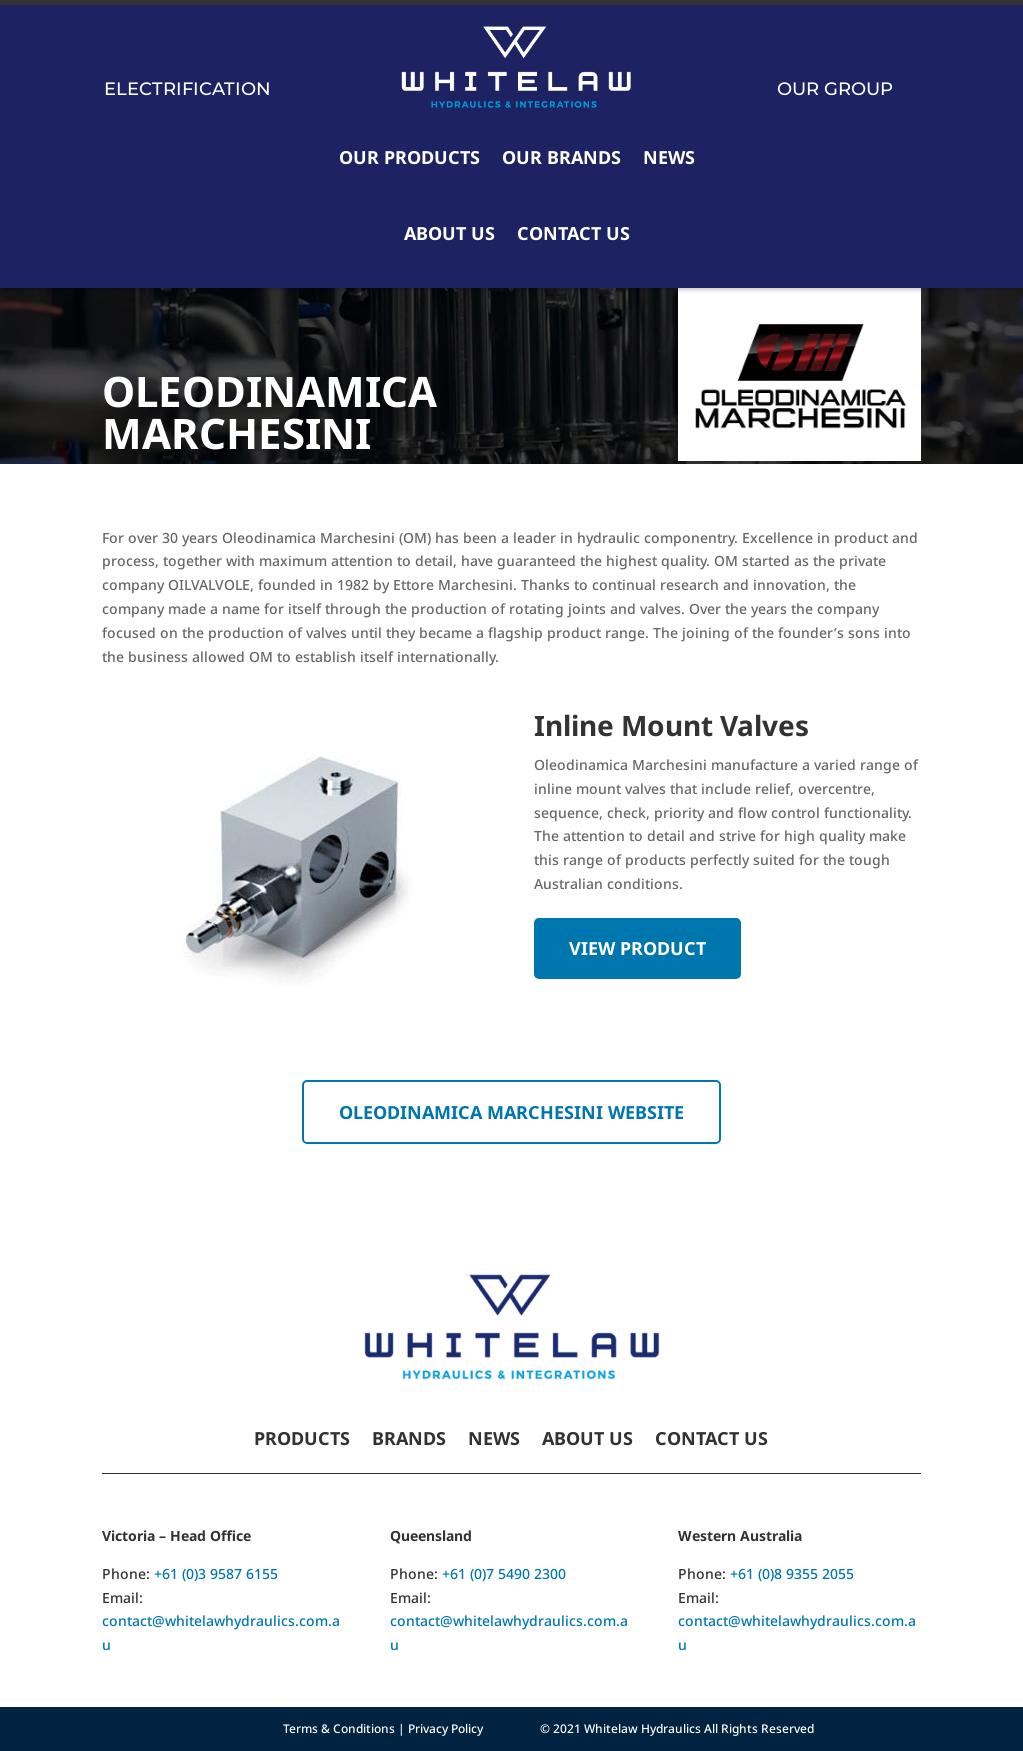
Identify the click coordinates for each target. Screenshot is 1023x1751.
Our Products (409, 157)
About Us (449, 233)
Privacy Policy (445, 1728)
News (669, 157)
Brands (409, 1440)
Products (302, 1440)
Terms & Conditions (339, 1728)
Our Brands (561, 157)
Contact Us (573, 233)
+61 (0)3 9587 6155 (216, 1573)
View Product (637, 948)
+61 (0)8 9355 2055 (792, 1573)
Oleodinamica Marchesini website (511, 1112)
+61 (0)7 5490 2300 (504, 1573)
